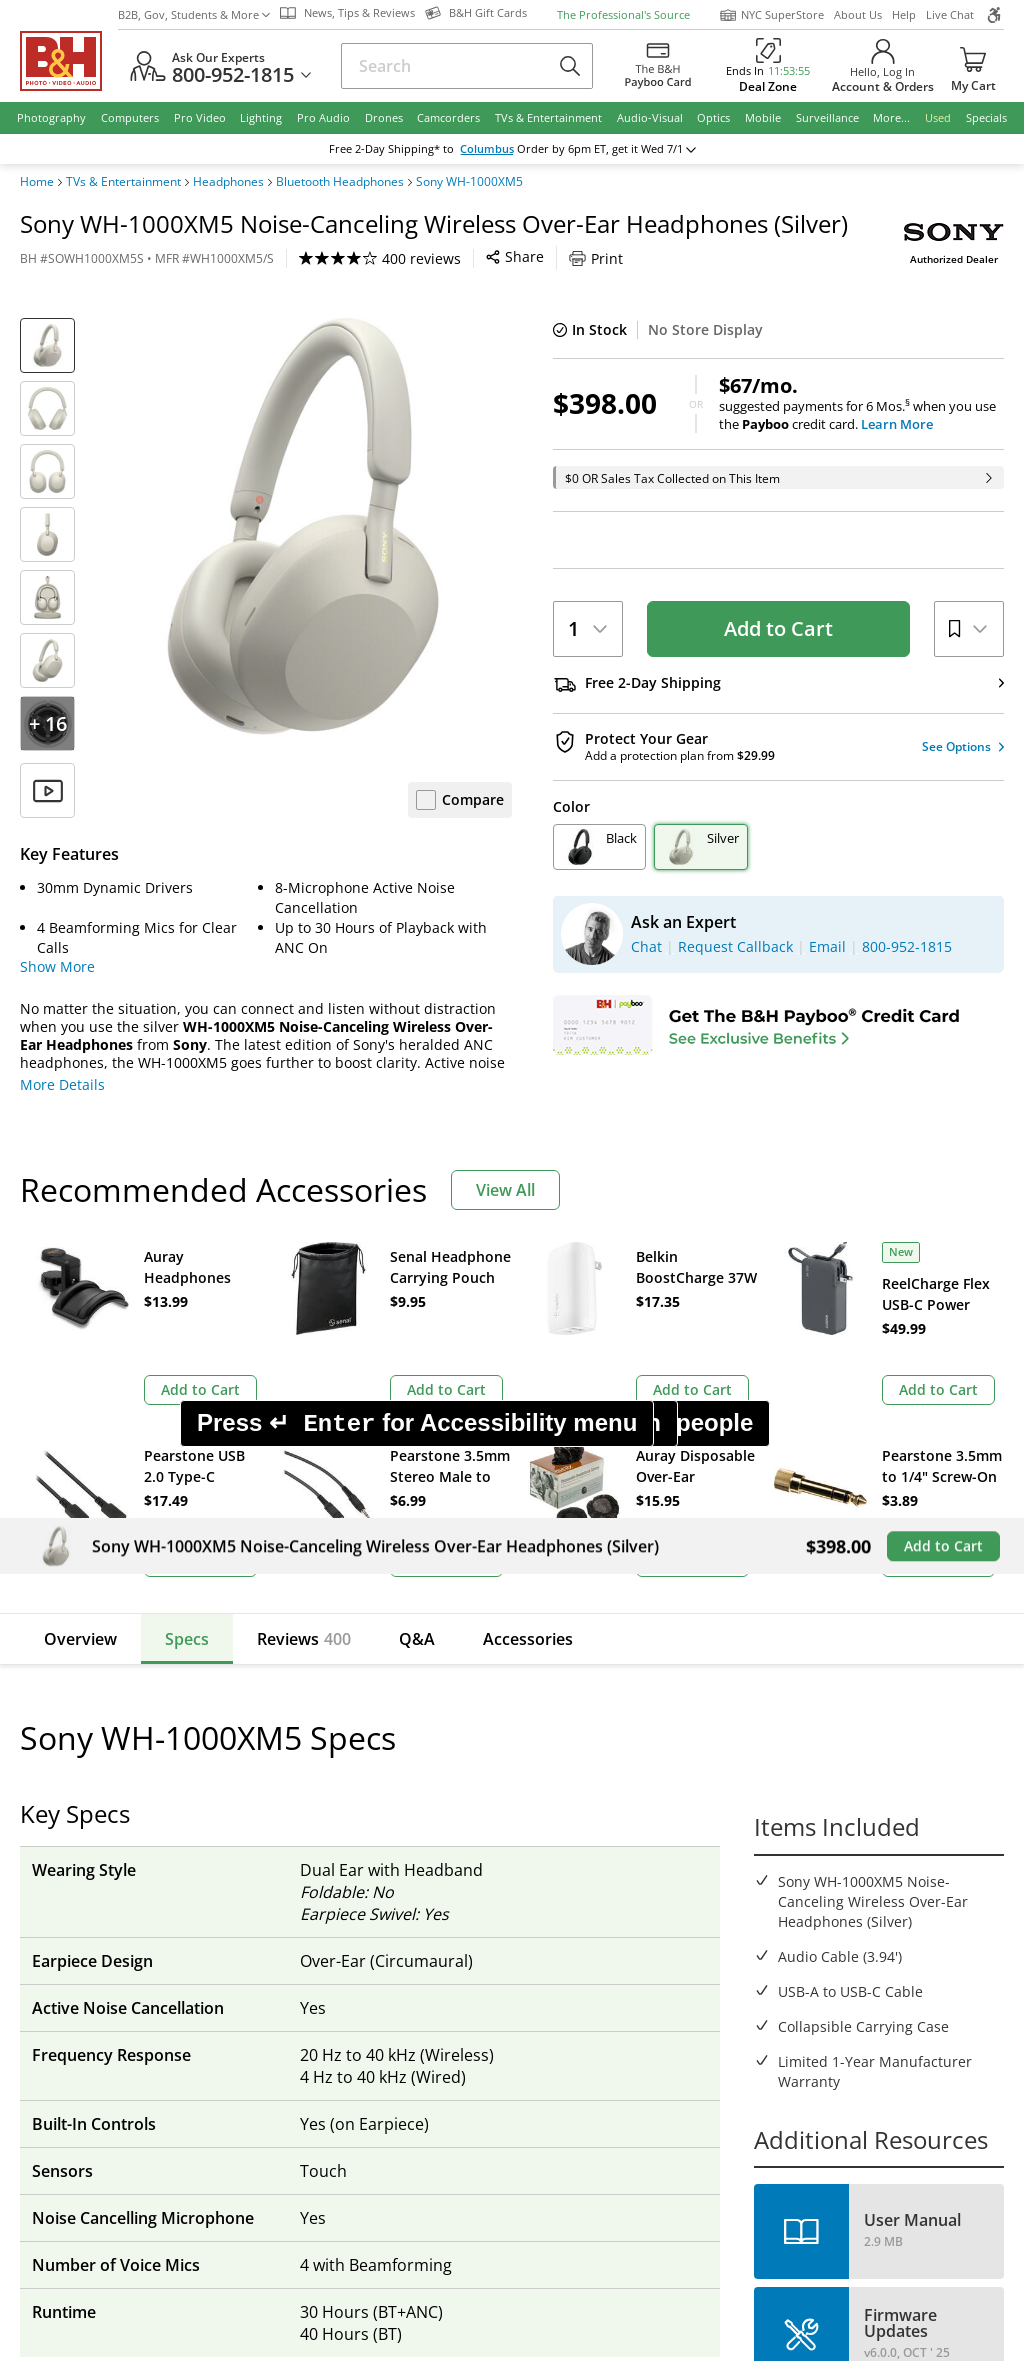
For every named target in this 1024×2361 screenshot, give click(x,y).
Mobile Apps (706, 2083)
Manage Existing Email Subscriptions (193, 1684)
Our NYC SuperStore (369, 1807)
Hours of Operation (365, 1835)
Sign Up (385, 1634)
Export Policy (727, 2147)
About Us (858, 14)
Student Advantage (596, 1807)
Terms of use (523, 2147)
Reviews (304, 1440)
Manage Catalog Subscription (168, 1835)
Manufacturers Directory (383, 1919)
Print (596, 258)
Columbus (501, 149)
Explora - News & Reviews (618, 1891)
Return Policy (114, 1779)
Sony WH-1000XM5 (469, 182)
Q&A (417, 1440)
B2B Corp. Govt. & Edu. (608, 1835)
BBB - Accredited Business (120, 2081)
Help (904, 14)
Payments (102, 1863)
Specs (187, 1440)
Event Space (572, 1863)
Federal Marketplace (600, 1779)
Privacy (626, 2147)
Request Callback (893, 1849)
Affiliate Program (357, 1891)
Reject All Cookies (584, 2278)
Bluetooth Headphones (340, 182)
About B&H (337, 1779)
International (113, 1891)
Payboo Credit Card (365, 1863)
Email (104, 1634)
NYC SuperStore (771, 15)
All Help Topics (120, 1975)
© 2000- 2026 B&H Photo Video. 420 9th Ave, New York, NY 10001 (252, 2154)
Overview (80, 1440)
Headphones (228, 182)
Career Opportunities (372, 1947)
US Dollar (901, 1616)
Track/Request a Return (149, 1807)
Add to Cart (778, 628)
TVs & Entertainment (123, 182)
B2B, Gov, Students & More (194, 14)
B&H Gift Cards (874, 1991)
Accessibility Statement (882, 2155)
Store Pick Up (868, 1962)
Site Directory (115, 1919)
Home (37, 182)
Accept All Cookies (429, 2278)
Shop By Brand (119, 1947)
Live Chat (950, 14)
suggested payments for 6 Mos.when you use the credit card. (861, 404)
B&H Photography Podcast (619, 1919)
